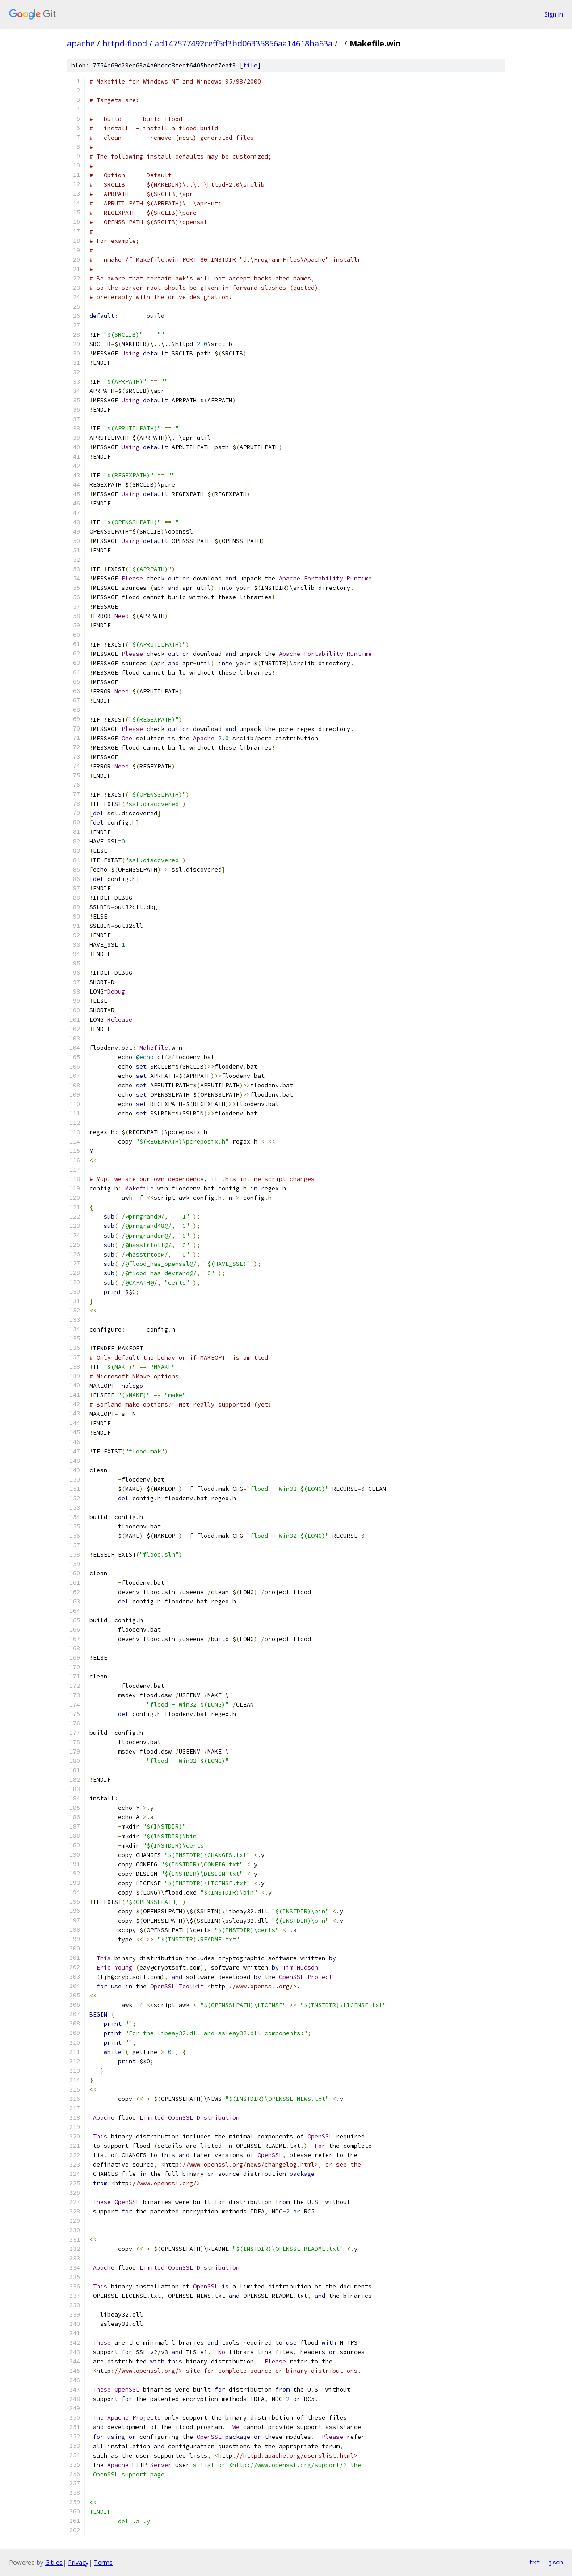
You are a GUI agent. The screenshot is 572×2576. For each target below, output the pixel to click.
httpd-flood (124, 43)
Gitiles (54, 2562)
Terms (103, 2562)
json (556, 2562)
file (250, 65)
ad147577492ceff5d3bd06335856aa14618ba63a (243, 43)
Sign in (553, 14)
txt (534, 2562)
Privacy (78, 2562)
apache (81, 43)
